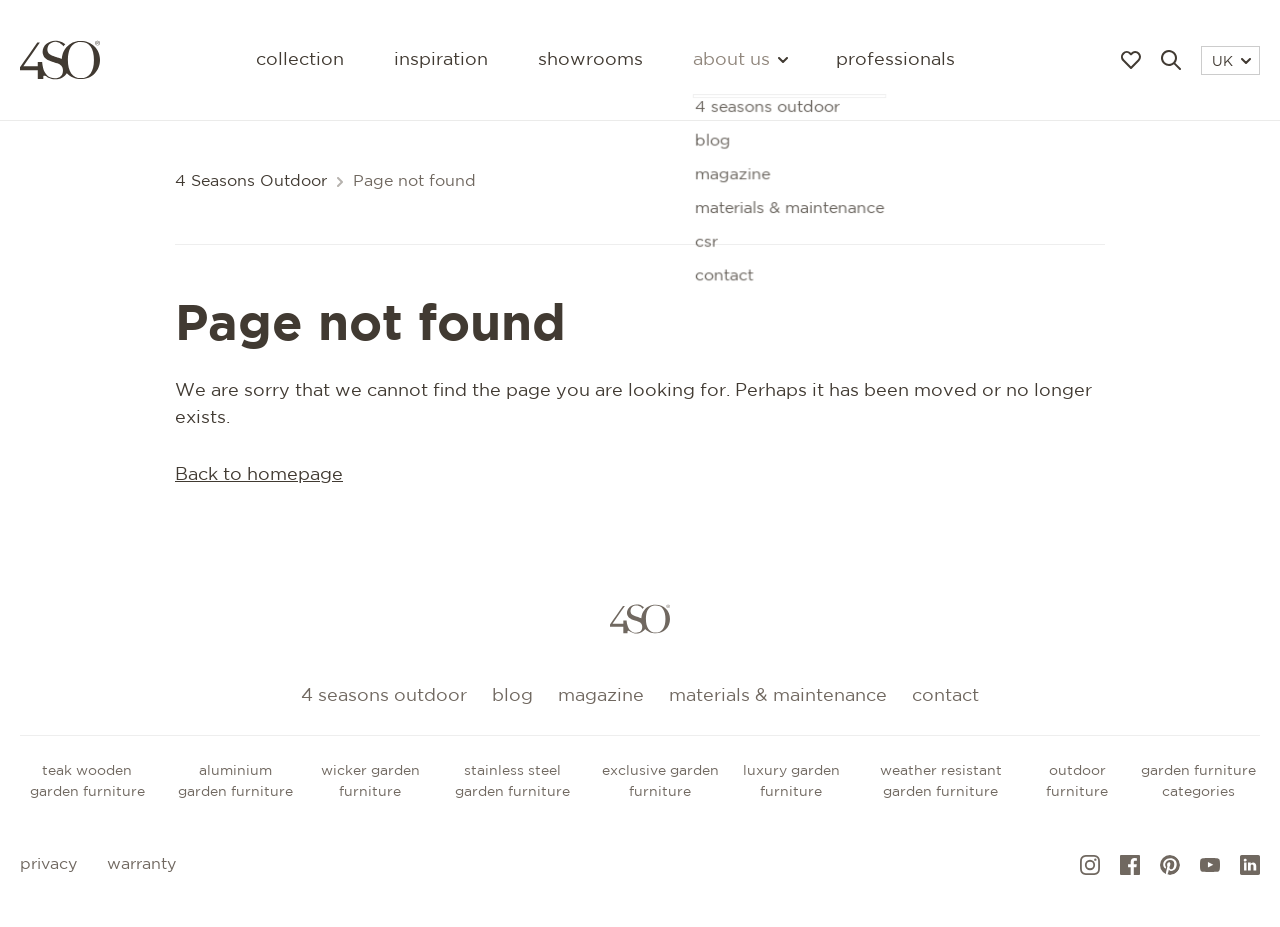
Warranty (141, 864)
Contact (945, 696)
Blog (512, 696)
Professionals (895, 60)
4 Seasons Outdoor (251, 181)
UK (1231, 62)
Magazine (601, 696)
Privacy (48, 864)
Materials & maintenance (778, 696)
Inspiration (441, 60)
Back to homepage (259, 475)
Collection (300, 60)
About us (739, 60)
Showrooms (590, 60)
